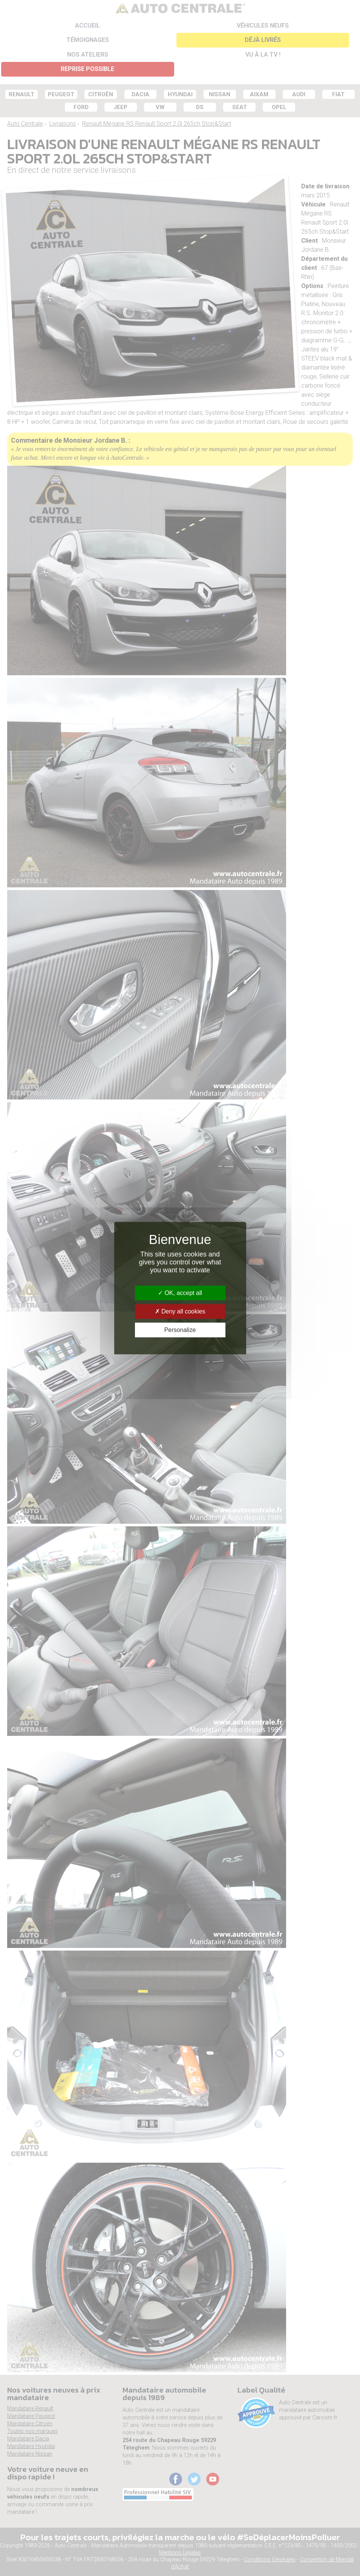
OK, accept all (180, 1293)
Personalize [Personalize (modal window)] (180, 1330)
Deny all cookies (180, 1311)
